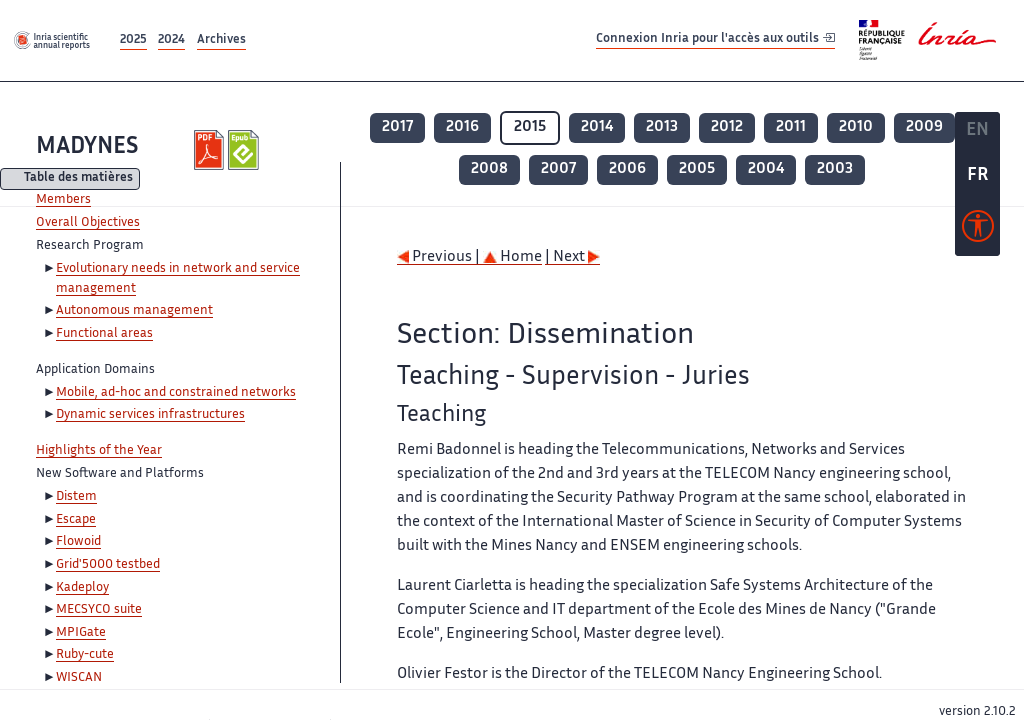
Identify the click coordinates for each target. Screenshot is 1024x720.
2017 (397, 127)
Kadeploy (82, 588)
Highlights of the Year (99, 451)
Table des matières (78, 179)
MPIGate (81, 633)
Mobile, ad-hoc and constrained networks (176, 393)
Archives (221, 40)
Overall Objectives (88, 223)
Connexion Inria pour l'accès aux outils (715, 39)
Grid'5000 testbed (108, 565)
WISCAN (79, 678)
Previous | (440, 257)
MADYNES (87, 147)
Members (63, 200)
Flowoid (78, 542)
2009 (924, 127)
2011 (791, 127)
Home (512, 257)
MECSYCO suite (99, 610)
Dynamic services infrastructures (150, 415)
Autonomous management (134, 311)
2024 (171, 40)
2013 (662, 127)
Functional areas (104, 334)
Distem (76, 497)
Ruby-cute (85, 655)
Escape (76, 520)
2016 (462, 127)
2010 (856, 127)
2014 (597, 127)
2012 (727, 127)
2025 (133, 40)
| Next (572, 257)
